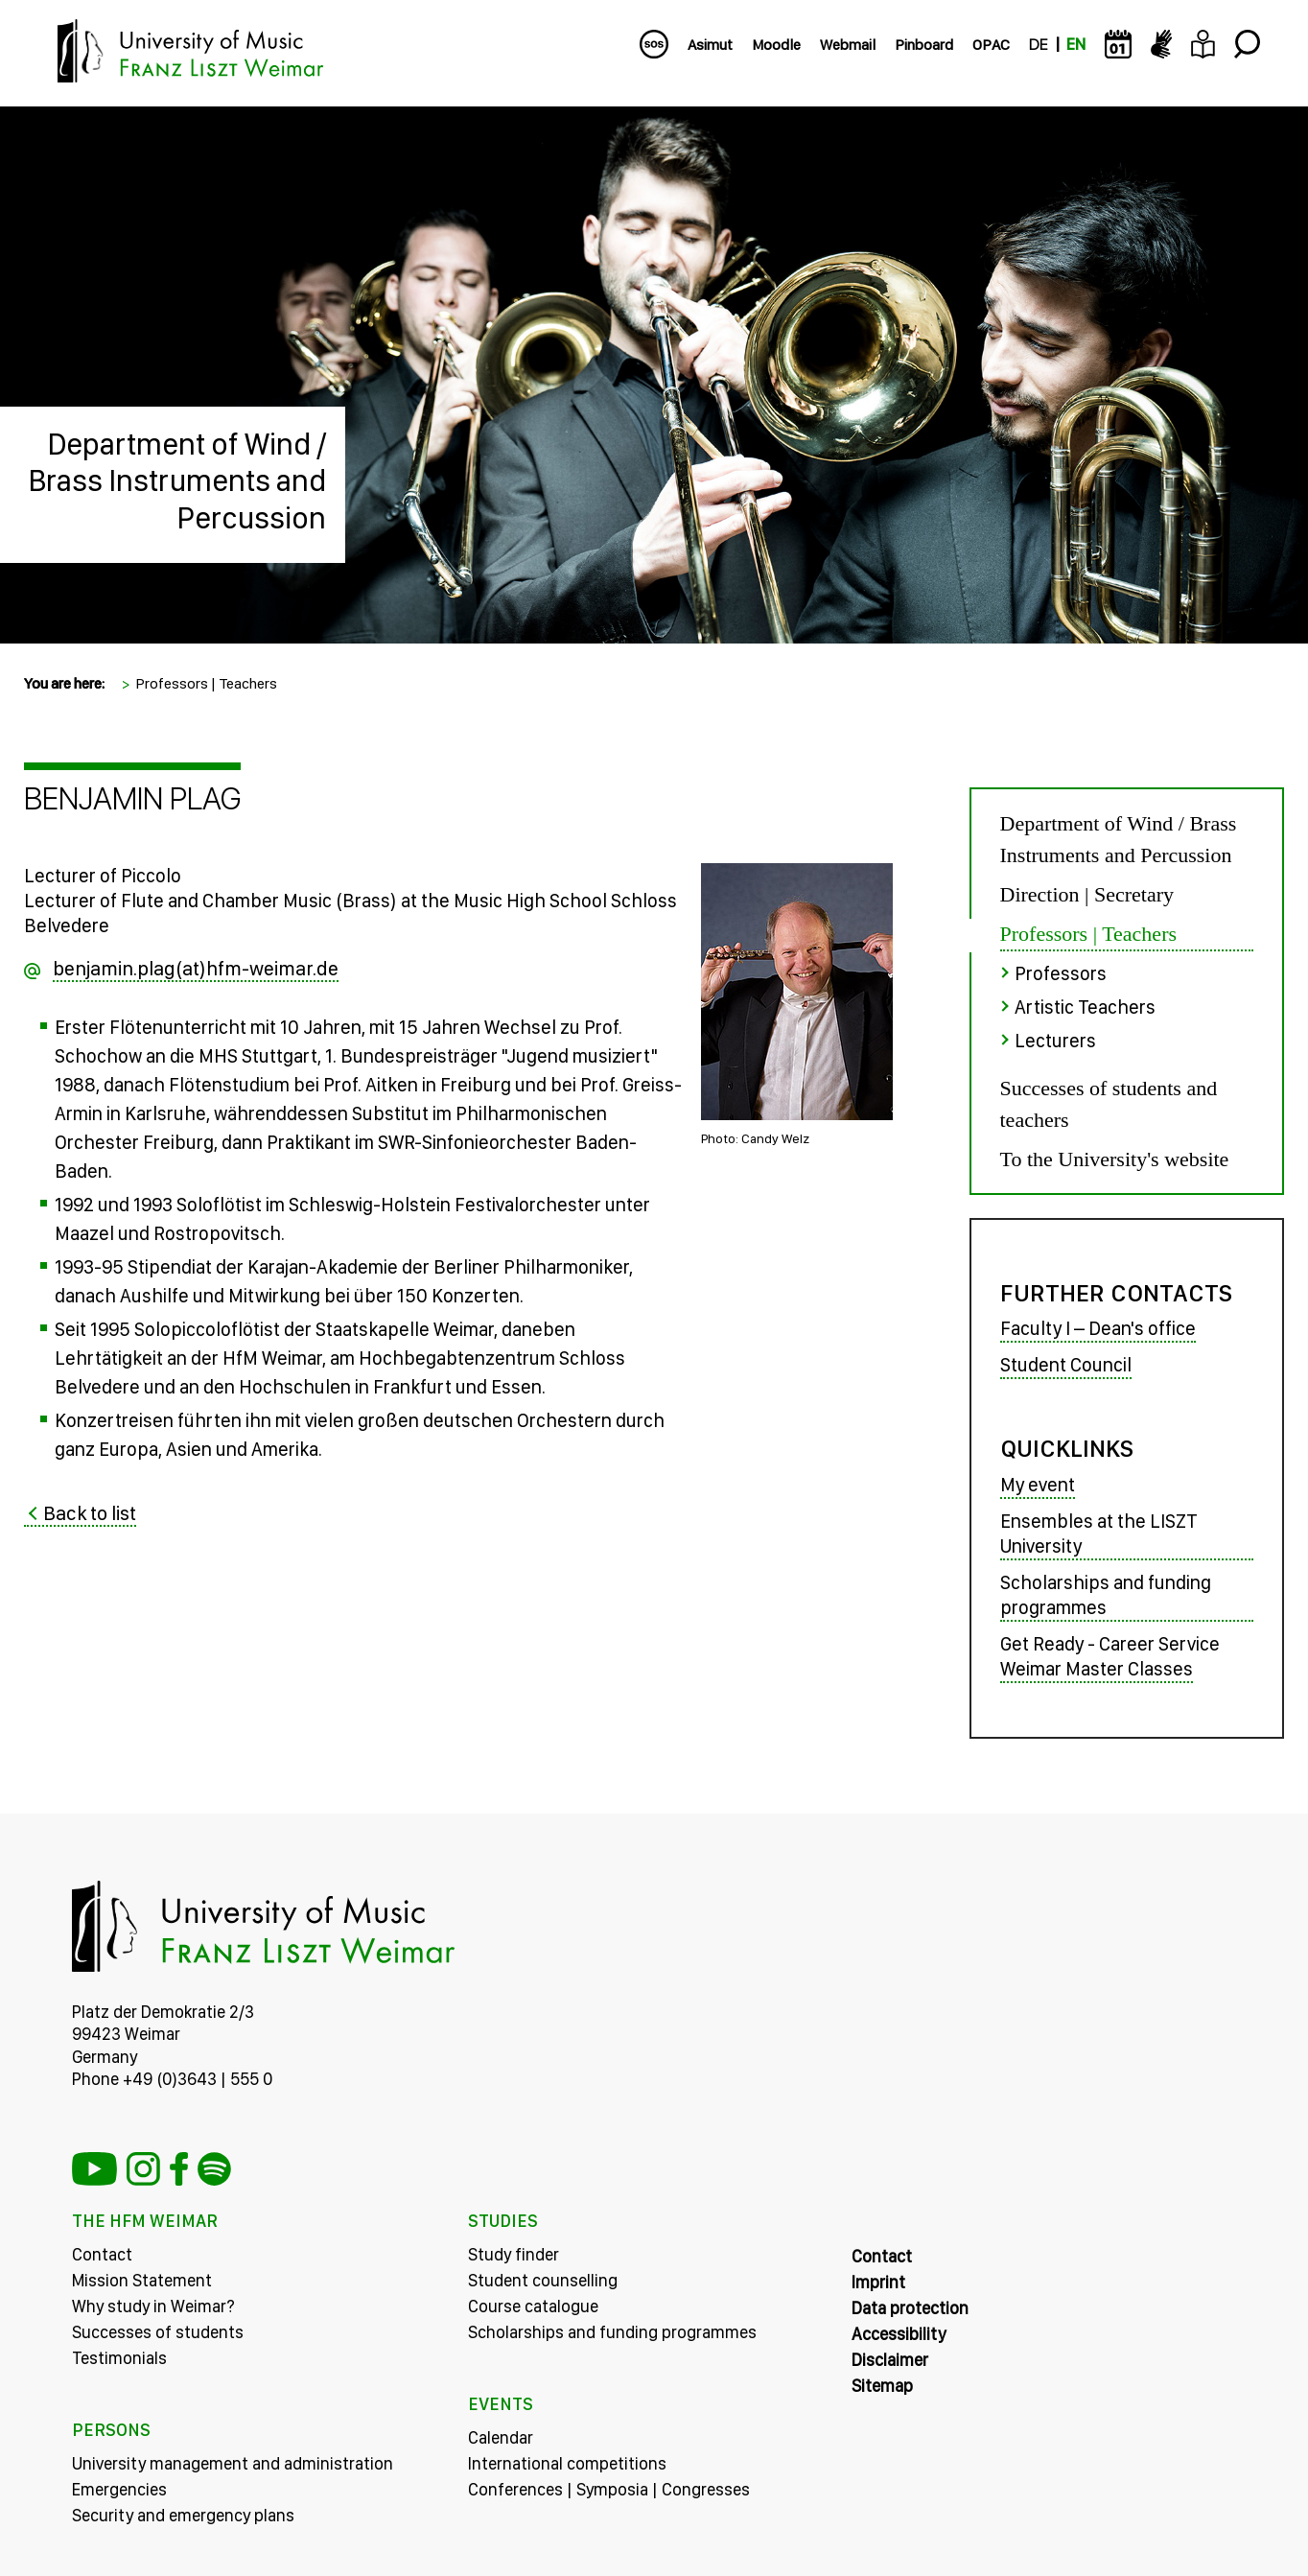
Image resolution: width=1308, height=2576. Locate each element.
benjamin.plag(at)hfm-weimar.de (196, 968)
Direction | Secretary (1087, 894)
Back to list (89, 1513)
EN (1076, 44)
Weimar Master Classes (1096, 1668)
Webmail (848, 44)
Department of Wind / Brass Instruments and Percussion (177, 481)
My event (1037, 1484)
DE (1038, 44)
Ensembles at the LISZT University (1099, 1533)
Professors (1061, 973)
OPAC (991, 44)
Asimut (710, 44)
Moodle (776, 44)
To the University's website (1114, 1159)
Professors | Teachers (206, 683)
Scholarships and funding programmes (1105, 1595)
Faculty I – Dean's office (1098, 1328)
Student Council (1066, 1364)
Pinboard (924, 44)
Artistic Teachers (1085, 1007)
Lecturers (1055, 1040)
